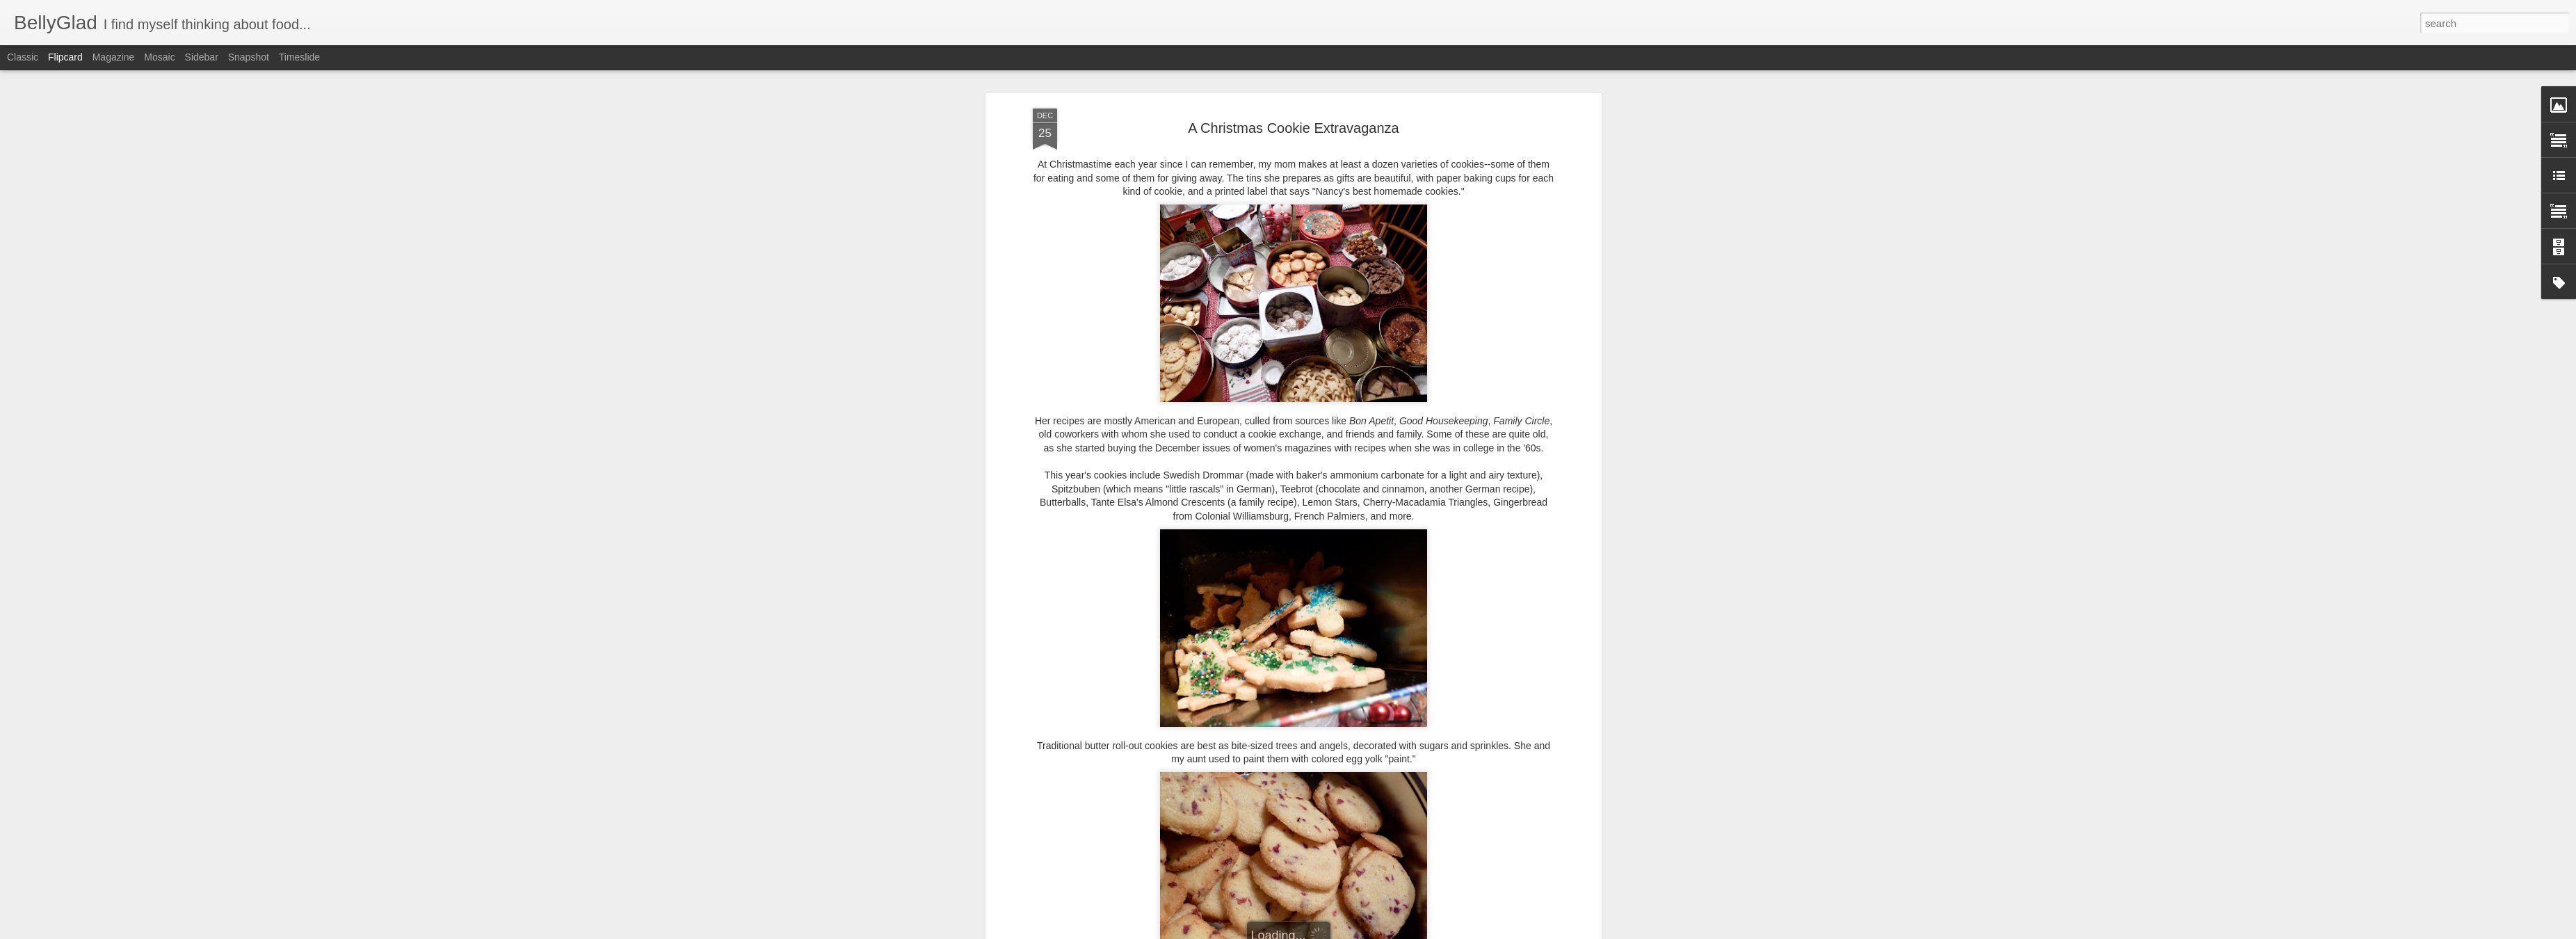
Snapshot (248, 57)
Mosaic (159, 57)
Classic (22, 57)
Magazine (113, 57)
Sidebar (201, 57)
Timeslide (299, 57)
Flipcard (65, 57)
